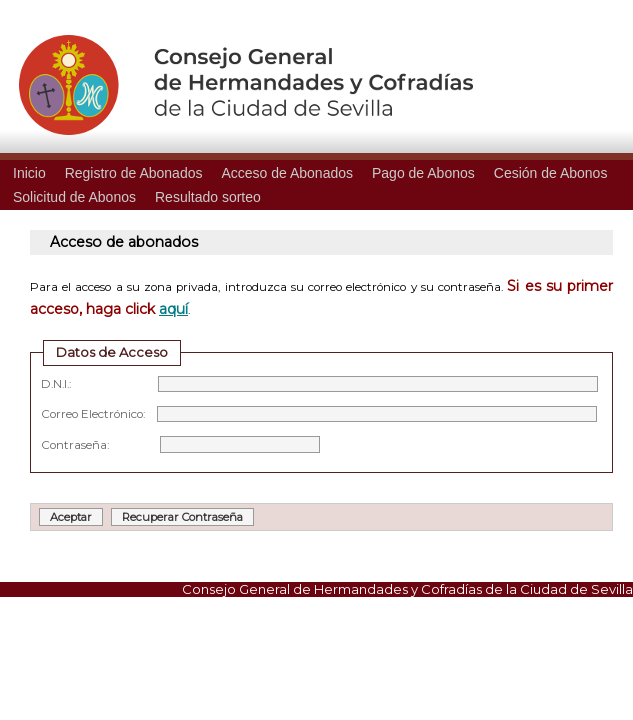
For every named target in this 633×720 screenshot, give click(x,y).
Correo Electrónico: (319, 414)
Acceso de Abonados (287, 173)
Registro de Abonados (134, 173)
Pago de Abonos (423, 173)
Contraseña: (180, 445)
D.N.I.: (319, 384)
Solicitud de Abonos (74, 197)
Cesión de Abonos (551, 173)
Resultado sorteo (208, 197)
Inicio (29, 173)
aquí (173, 309)
